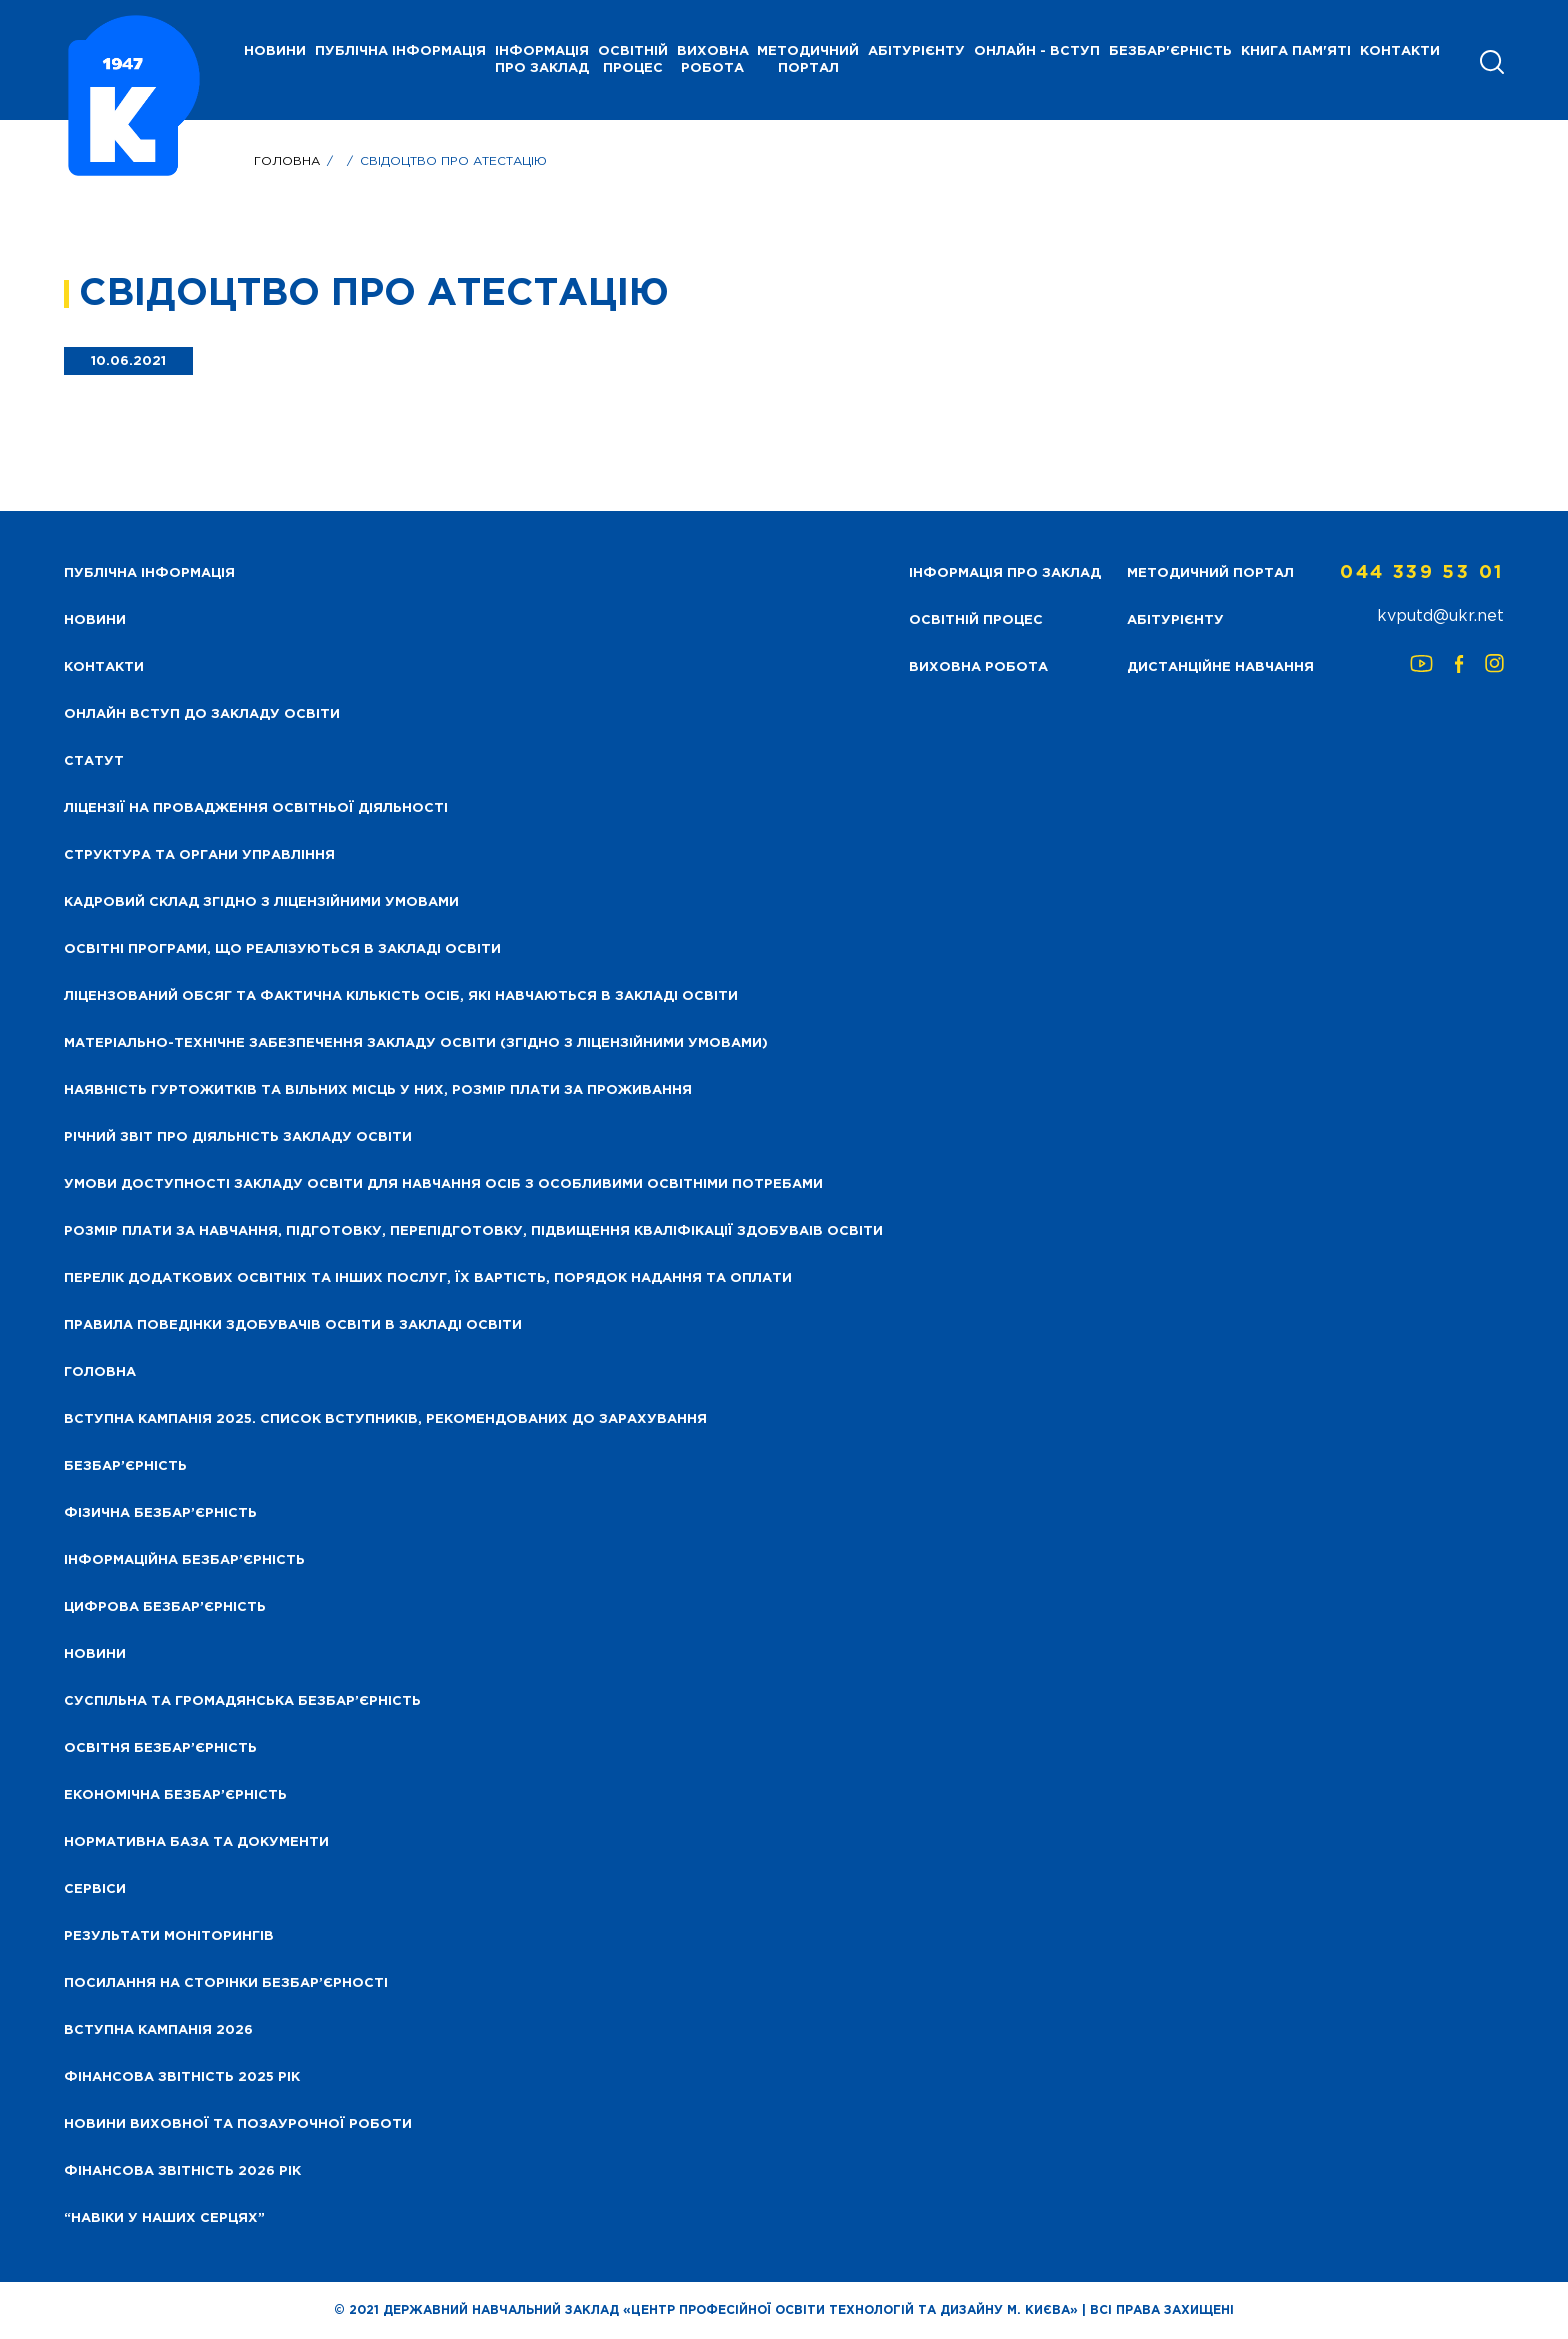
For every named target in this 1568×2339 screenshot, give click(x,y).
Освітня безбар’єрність (160, 1748)
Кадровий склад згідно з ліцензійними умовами (261, 902)
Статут (94, 761)
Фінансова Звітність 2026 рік (182, 2171)
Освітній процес (633, 60)
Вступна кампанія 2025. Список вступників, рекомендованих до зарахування (385, 1419)
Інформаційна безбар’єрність (184, 1560)
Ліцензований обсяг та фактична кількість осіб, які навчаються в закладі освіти (401, 996)
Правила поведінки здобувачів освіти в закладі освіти (293, 1325)
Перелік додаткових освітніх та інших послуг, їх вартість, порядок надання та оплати (428, 1278)
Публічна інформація (400, 51)
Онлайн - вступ (1037, 51)
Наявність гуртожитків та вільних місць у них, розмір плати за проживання (378, 1090)
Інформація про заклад (542, 60)
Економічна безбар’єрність (175, 1795)
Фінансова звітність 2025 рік (182, 2077)
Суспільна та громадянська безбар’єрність (242, 1701)
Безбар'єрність (1170, 51)
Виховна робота (713, 60)
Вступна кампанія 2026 (158, 2030)
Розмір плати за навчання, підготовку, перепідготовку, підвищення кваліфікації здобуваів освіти (473, 1231)
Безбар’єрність (125, 1466)
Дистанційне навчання (1220, 667)
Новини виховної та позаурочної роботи (238, 2124)
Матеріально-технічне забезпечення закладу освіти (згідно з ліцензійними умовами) (416, 1043)
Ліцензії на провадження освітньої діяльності (256, 808)
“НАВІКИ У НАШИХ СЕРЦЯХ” (164, 2218)
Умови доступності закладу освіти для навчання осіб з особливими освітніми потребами (443, 1184)
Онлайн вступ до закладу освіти (202, 714)
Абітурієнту (916, 51)
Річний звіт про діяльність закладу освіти (238, 1137)
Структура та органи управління (199, 855)
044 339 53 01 (1422, 573)
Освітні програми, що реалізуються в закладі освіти (282, 949)
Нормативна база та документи (196, 1842)
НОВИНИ (275, 51)
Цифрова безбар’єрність (165, 1607)
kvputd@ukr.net (1440, 616)
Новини (95, 1654)
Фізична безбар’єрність (160, 1513)
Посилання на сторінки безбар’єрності (226, 1983)
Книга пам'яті (1296, 51)
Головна (287, 161)
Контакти (1400, 51)
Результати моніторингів (169, 1936)
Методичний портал (808, 60)
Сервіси (95, 1889)
